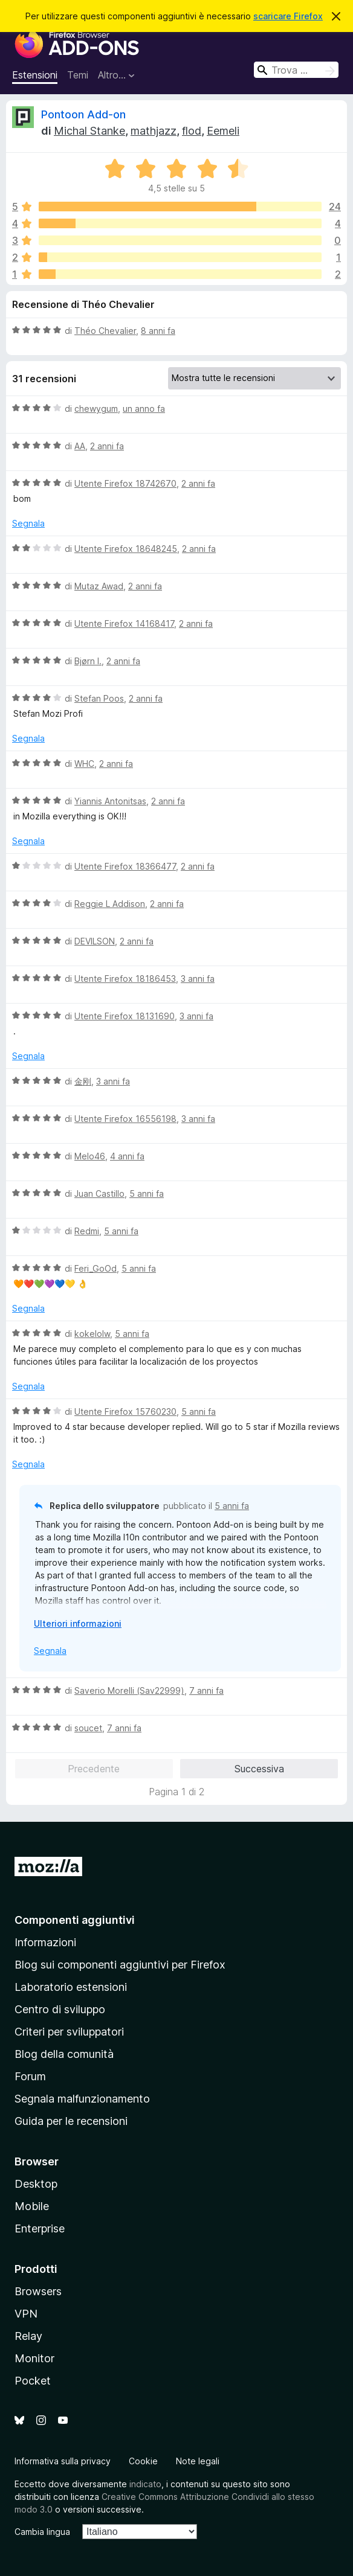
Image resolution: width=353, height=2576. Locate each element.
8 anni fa (158, 330)
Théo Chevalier (105, 330)
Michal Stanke (89, 130)
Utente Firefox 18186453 (125, 978)
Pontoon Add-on (83, 114)
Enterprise (40, 2228)
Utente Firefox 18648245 (125, 548)
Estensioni (34, 75)
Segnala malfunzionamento (82, 2098)
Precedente (94, 1769)
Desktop (36, 2183)
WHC (84, 763)
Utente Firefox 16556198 (125, 1118)
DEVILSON (94, 941)
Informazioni (45, 1942)
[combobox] (296, 70)
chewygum (96, 408)
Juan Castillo (99, 1193)
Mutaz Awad (98, 586)
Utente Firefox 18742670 (125, 483)
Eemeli (223, 130)
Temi (77, 75)
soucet (88, 1728)
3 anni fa (198, 978)
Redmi (86, 1231)
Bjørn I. (88, 661)
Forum (30, 2076)
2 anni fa (107, 446)
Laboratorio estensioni (71, 1987)
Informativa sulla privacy (63, 2461)
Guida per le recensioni (71, 2121)
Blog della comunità (64, 2054)
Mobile (32, 2206)
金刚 (82, 1081)
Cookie (143, 2461)
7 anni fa (206, 1690)
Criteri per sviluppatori (69, 2031)
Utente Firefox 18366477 (125, 866)
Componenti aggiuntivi (75, 1920)
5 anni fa (146, 1193)
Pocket (33, 2380)
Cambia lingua (42, 2531)
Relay (28, 2336)
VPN (26, 2313)
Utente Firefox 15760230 (125, 1411)
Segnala (28, 523)
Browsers (38, 2291)
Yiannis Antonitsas (110, 801)
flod (191, 130)
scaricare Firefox (288, 16)
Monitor (34, 2358)
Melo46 (89, 1156)
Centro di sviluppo (60, 2009)
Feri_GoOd (95, 1268)
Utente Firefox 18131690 (124, 1016)
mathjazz (153, 130)
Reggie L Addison (109, 904)
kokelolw (92, 1333)
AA (79, 446)
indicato (145, 2484)
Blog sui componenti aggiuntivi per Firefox (120, 1964)
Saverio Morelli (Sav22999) (129, 1690)
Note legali (197, 2461)
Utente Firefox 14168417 (124, 623)
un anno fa (144, 408)
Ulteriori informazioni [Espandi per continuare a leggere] (77, 1623)
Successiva (259, 1769)
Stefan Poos (99, 698)
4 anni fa (127, 1156)
